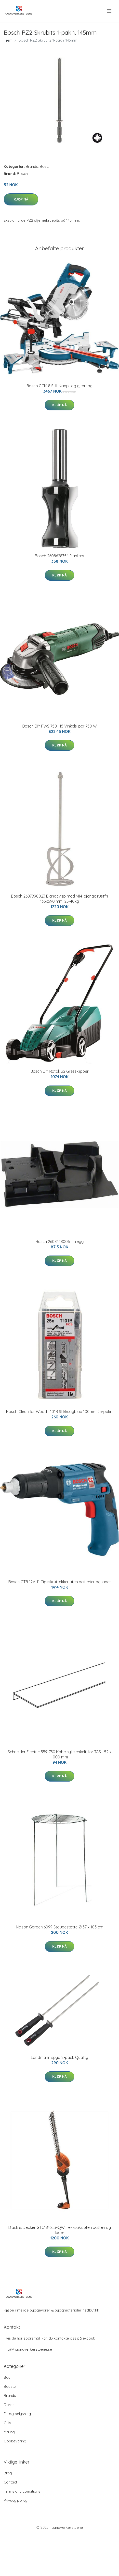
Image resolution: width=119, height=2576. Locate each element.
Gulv (7, 2423)
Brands (32, 166)
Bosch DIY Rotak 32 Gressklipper (59, 1071)
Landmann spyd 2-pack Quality (59, 2057)
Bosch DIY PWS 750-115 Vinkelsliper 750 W (59, 726)
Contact (10, 2482)
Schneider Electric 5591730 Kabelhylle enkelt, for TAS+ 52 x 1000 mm (59, 1754)
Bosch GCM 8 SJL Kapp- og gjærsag (59, 385)
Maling (9, 2432)
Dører (9, 2404)
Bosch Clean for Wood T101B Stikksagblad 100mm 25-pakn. (59, 1411)
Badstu (10, 2386)
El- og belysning (17, 2413)
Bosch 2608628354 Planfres (59, 555)
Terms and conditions (22, 2491)
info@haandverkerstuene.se (28, 2349)
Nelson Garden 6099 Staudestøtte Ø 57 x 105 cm (59, 1926)
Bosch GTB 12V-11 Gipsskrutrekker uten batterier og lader (59, 1581)
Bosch (45, 166)
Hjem (8, 40)
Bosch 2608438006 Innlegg (60, 1241)
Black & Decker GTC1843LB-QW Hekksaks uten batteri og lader (59, 2230)
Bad (7, 2377)
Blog (8, 2473)
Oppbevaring (15, 2441)
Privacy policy (15, 2500)
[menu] (109, 11)
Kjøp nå (21, 199)
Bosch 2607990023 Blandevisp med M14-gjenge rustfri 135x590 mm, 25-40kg (59, 899)
